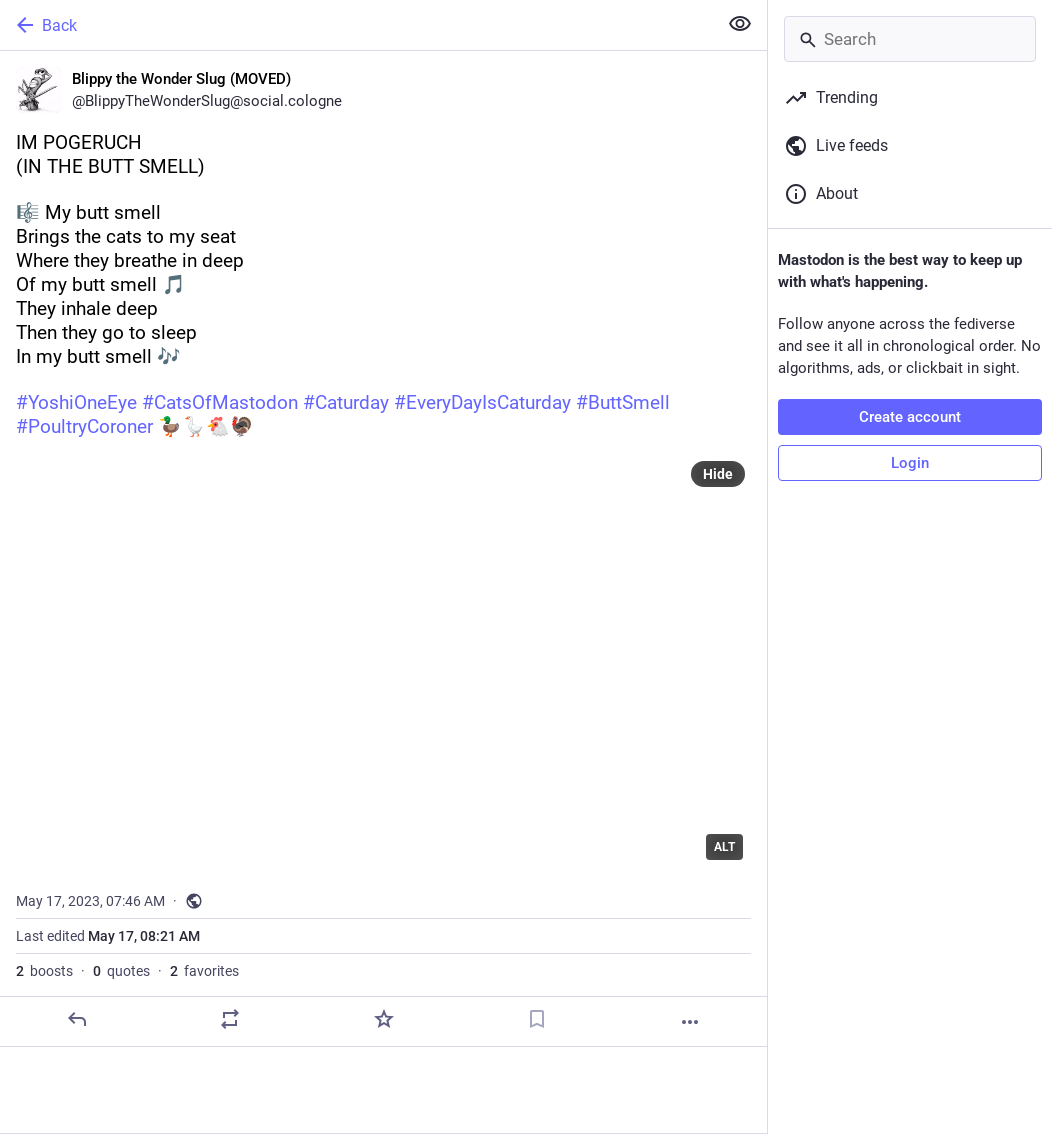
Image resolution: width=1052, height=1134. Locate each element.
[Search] (910, 39)
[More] (690, 1022)
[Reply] (77, 1019)
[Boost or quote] (230, 1019)
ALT (724, 847)
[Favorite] (384, 1019)
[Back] (356, 25)
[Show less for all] (740, 24)
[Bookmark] (537, 1019)
